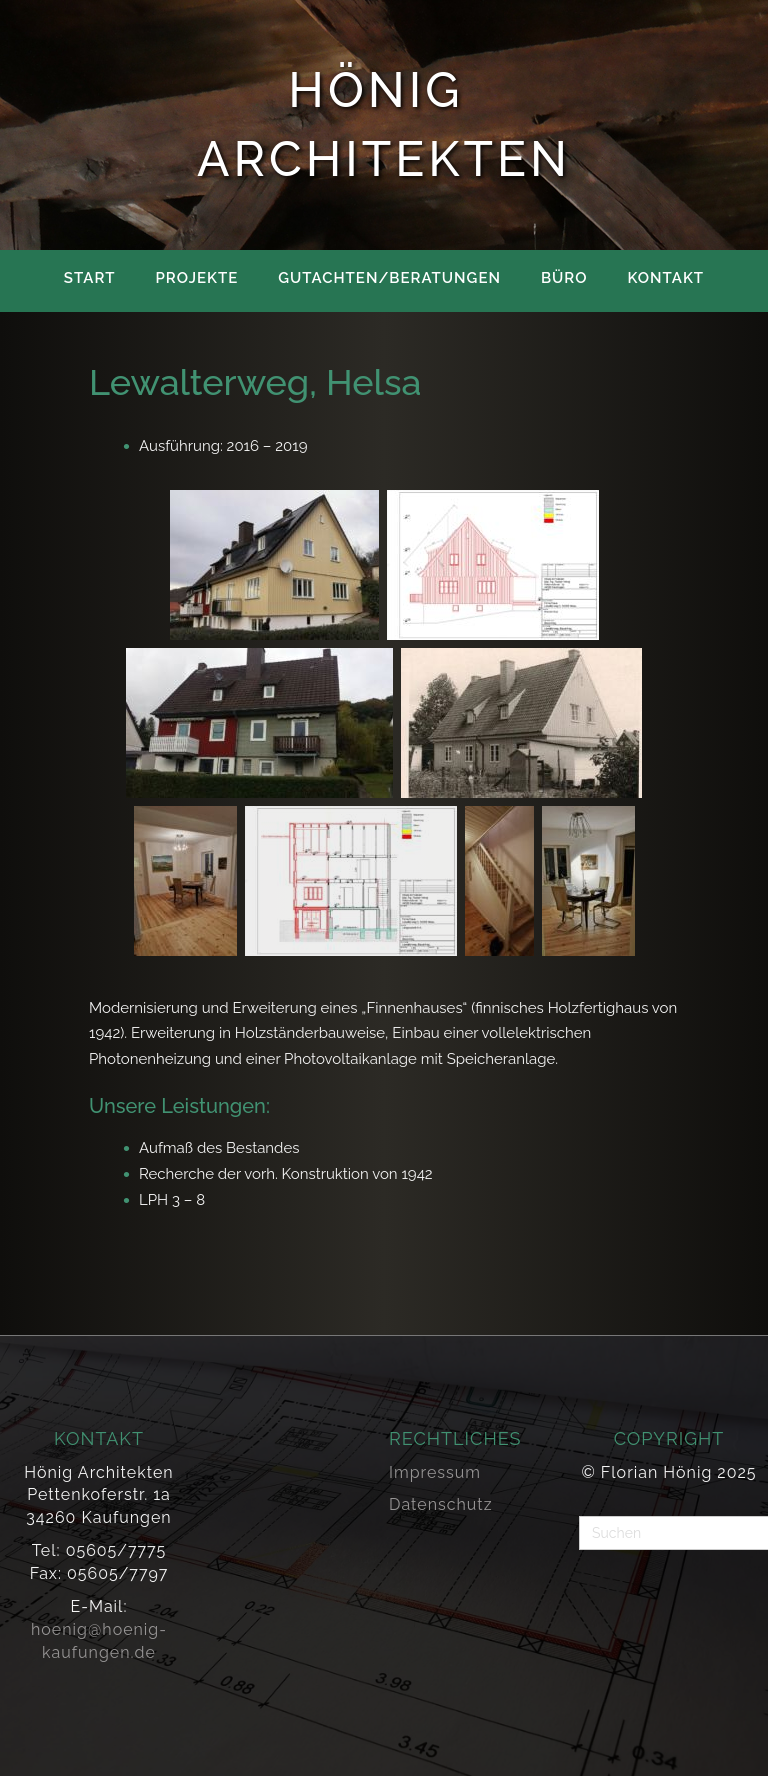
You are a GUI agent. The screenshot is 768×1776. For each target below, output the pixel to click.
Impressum (435, 1472)
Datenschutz (441, 1504)
